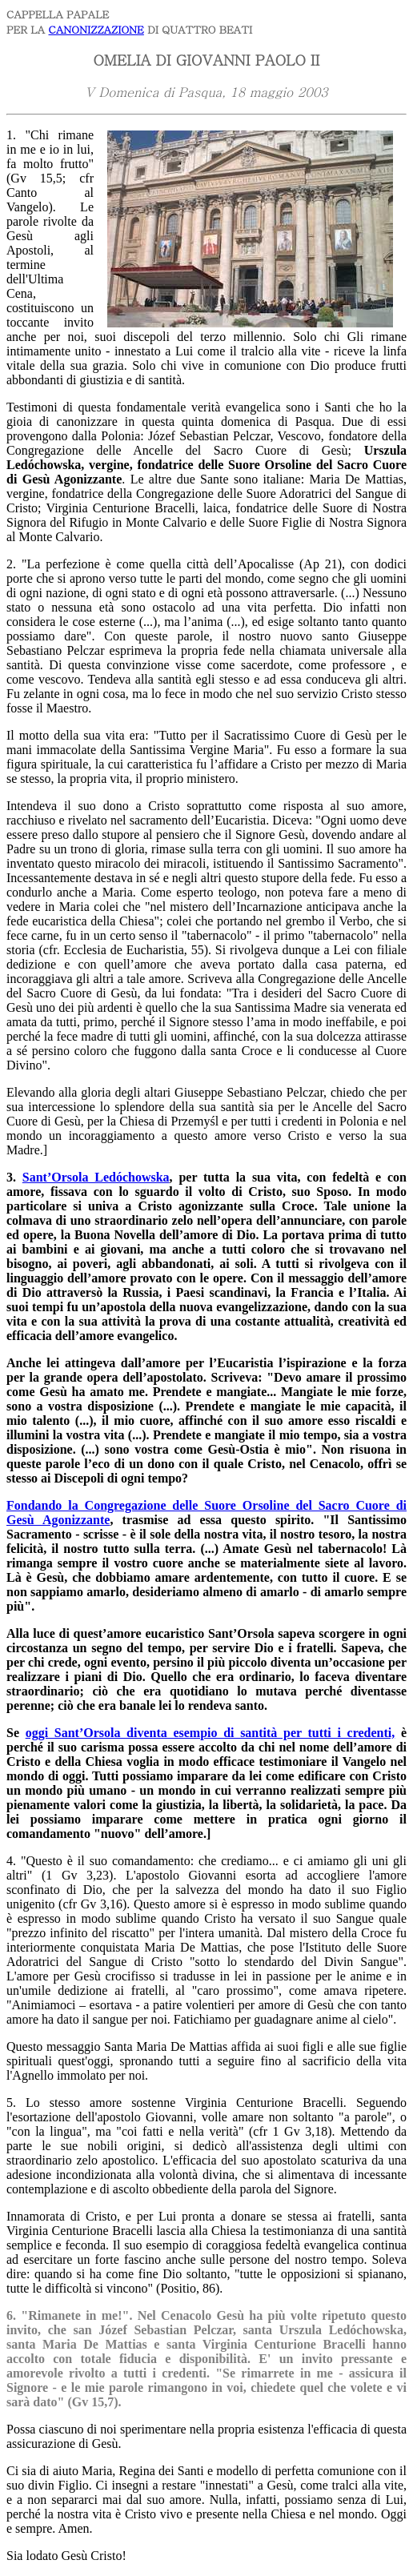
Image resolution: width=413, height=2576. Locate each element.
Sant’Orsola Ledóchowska (96, 1177)
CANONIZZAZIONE (96, 29)
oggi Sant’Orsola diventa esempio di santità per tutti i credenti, (210, 1732)
